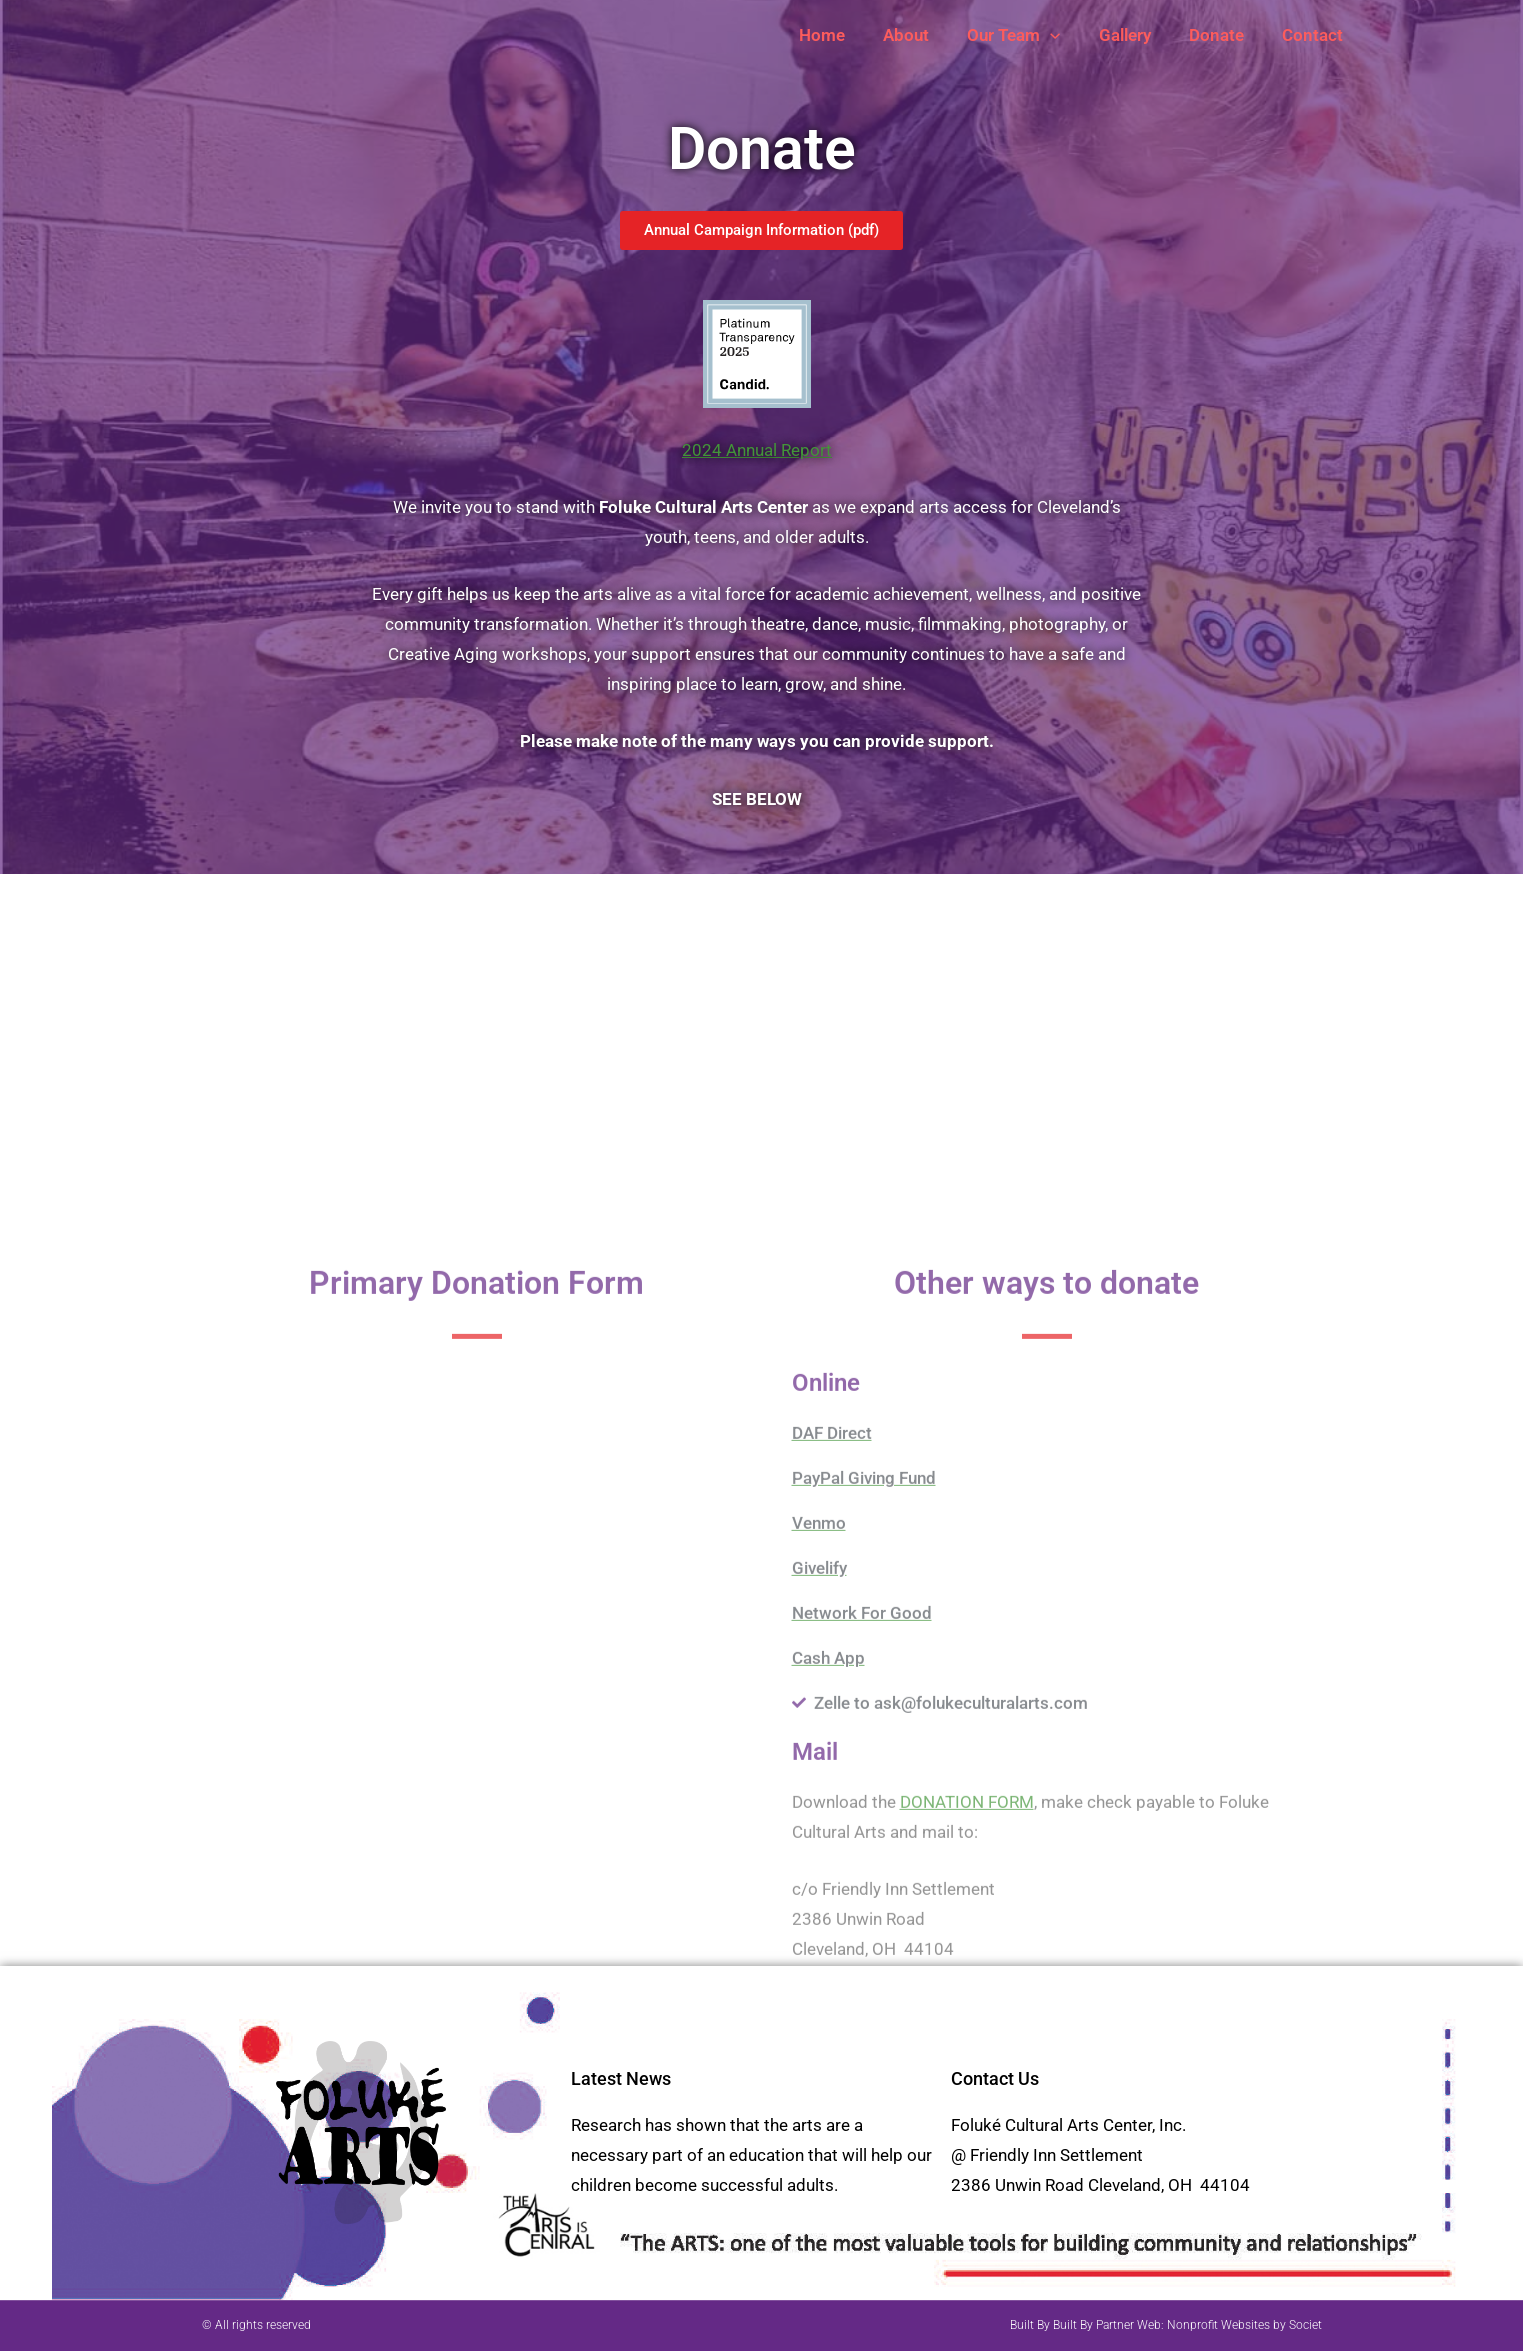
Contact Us (995, 2078)
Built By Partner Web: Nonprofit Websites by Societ (1187, 2325)
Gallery (1135, 35)
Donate (1222, 35)
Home (844, 35)
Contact (1314, 35)
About (924, 35)
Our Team (1027, 35)
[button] (1064, 35)
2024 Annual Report (757, 450)
